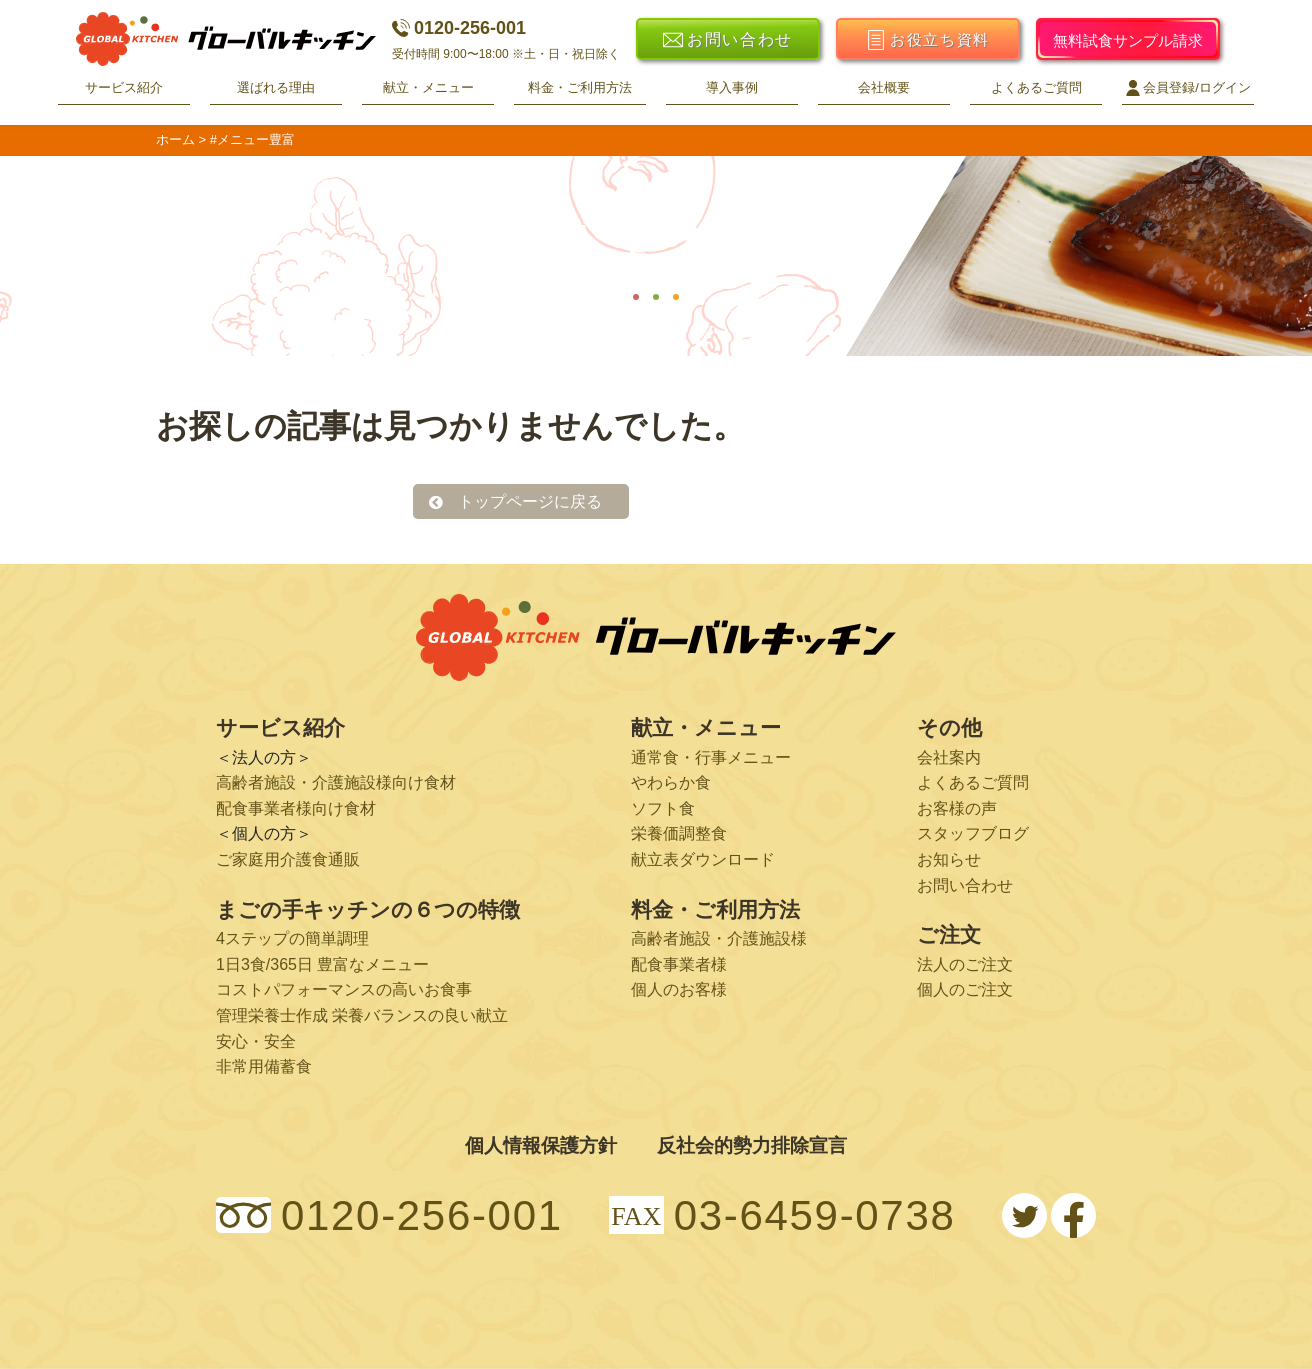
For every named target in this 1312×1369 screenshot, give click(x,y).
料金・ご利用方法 (580, 87)
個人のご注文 (965, 989)
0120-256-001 (459, 28)
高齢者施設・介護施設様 (719, 938)
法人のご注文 (965, 964)
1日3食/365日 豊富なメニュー (322, 964)
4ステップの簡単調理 (292, 938)
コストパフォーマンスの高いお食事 (344, 989)
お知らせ (949, 859)
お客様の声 (957, 808)
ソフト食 (663, 808)
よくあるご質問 (1036, 87)
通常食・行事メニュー (711, 757)
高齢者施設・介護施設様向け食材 (336, 782)
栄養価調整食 (679, 833)
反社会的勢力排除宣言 (752, 1145)
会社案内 (949, 757)
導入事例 (732, 87)
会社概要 (884, 87)
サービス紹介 (124, 87)
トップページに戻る (530, 501)
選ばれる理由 (276, 87)
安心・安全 (256, 1041)
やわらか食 (671, 782)
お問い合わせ (965, 885)
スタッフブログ (973, 833)
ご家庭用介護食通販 (288, 859)
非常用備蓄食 (264, 1066)
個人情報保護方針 (541, 1145)
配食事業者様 (679, 964)
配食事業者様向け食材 (296, 808)
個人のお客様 (679, 989)
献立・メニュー (428, 87)
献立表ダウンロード (703, 859)
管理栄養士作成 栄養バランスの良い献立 (362, 1015)
